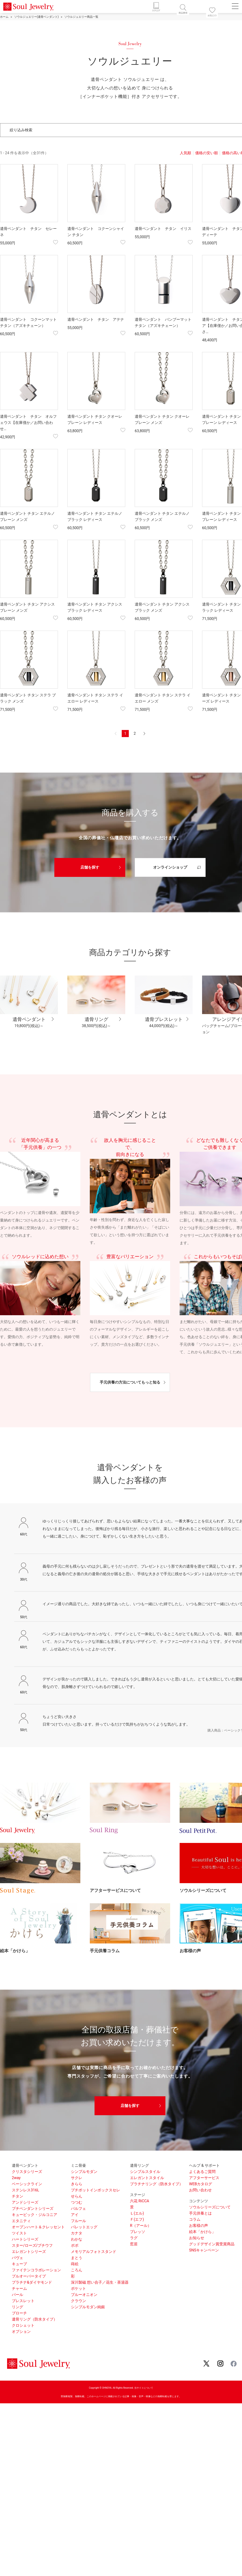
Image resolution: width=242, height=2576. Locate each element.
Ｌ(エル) (137, 2213)
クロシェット (23, 2325)
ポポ (74, 2245)
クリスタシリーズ (27, 2171)
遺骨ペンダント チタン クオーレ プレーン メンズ (162, 419)
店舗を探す (89, 867)
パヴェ (17, 2257)
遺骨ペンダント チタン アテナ (95, 319)
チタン (17, 2196)
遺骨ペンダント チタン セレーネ (28, 231)
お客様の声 (190, 1950)
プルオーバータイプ (29, 2276)
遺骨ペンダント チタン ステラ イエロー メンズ (162, 698)
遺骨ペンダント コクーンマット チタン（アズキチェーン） (28, 322)
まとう (76, 2257)
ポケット (78, 2288)
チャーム (19, 2288)
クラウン (78, 2301)
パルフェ (78, 2208)
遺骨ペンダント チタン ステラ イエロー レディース (95, 698)
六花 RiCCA (139, 2201)
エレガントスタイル (147, 2178)
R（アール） (140, 2225)
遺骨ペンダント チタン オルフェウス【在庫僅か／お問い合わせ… (28, 422)
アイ (74, 2214)
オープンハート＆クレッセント (38, 2227)
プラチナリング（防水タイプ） (156, 2184)
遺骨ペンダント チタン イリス (163, 228)
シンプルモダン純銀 (88, 2307)
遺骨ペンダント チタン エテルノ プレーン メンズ (27, 516)
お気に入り (55, 242)
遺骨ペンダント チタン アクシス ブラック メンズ (162, 607)
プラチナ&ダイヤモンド (32, 2282)
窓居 (134, 2244)
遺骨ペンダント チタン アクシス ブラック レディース (94, 607)
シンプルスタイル (145, 2171)
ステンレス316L (25, 2190)
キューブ (19, 2264)
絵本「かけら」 (15, 1950)
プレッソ (137, 2231)
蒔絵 (74, 2264)
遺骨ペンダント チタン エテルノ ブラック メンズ (162, 516)
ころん (76, 2270)
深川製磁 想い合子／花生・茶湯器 (100, 2282)
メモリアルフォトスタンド (93, 2251)
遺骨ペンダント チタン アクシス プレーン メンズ (27, 607)
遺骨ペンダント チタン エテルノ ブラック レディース (94, 516)
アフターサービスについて (115, 1890)
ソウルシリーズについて (203, 1890)
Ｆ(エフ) (137, 2219)
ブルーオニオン (84, 2294)
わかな (76, 2239)
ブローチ (19, 2313)
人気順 (185, 153)
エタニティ (21, 2221)
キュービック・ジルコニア (34, 2214)
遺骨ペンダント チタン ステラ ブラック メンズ (28, 698)
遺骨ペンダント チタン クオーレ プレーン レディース (94, 419)
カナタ (76, 2233)
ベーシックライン (27, 2184)
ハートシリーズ (25, 2239)
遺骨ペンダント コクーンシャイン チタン (95, 231)
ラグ (134, 2238)
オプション (21, 2331)
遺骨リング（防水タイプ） (34, 2319)
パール (17, 2294)
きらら (76, 2184)
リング (17, 2307)
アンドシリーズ (25, 2202)
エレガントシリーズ (29, 2251)
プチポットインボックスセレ (95, 2190)
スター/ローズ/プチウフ (32, 2245)
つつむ (76, 2202)
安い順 (206, 153)
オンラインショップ (170, 867)
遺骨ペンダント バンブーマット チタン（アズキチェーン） (163, 322)
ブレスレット (23, 2301)
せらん (76, 2196)
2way (16, 2178)
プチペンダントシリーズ (32, 2208)
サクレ (76, 2178)
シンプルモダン (84, 2171)
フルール (78, 2221)
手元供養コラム (105, 1950)
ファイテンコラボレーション (36, 2270)
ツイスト (19, 2233)
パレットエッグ (84, 2227)
